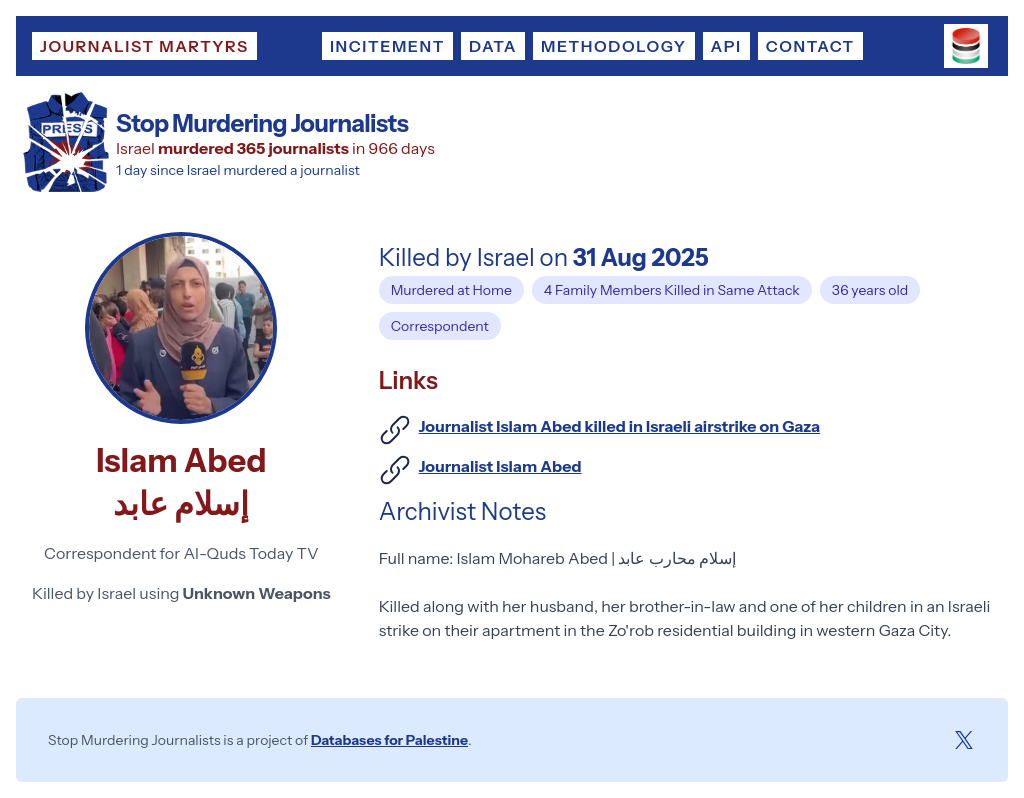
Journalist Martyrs (144, 46)
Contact (810, 46)
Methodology (613, 46)
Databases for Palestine (389, 740)
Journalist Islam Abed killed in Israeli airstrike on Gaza (619, 426)
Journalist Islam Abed (500, 466)
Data (493, 46)
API (726, 46)
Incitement (387, 46)
